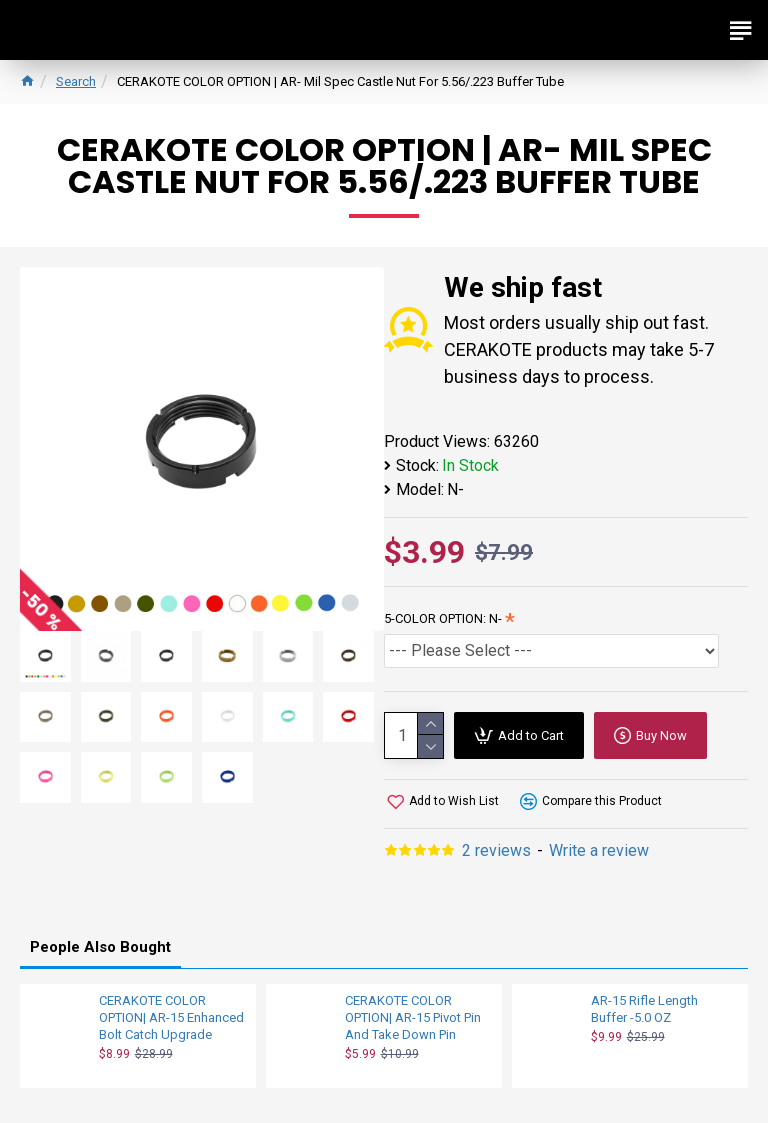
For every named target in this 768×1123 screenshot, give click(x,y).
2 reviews (496, 850)
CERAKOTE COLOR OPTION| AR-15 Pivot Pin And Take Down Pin (413, 1017)
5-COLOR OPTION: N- (443, 618)
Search (76, 81)
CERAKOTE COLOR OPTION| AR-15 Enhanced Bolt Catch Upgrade (171, 1017)
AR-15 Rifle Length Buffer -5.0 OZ (644, 1009)
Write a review (599, 850)
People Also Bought (100, 947)
